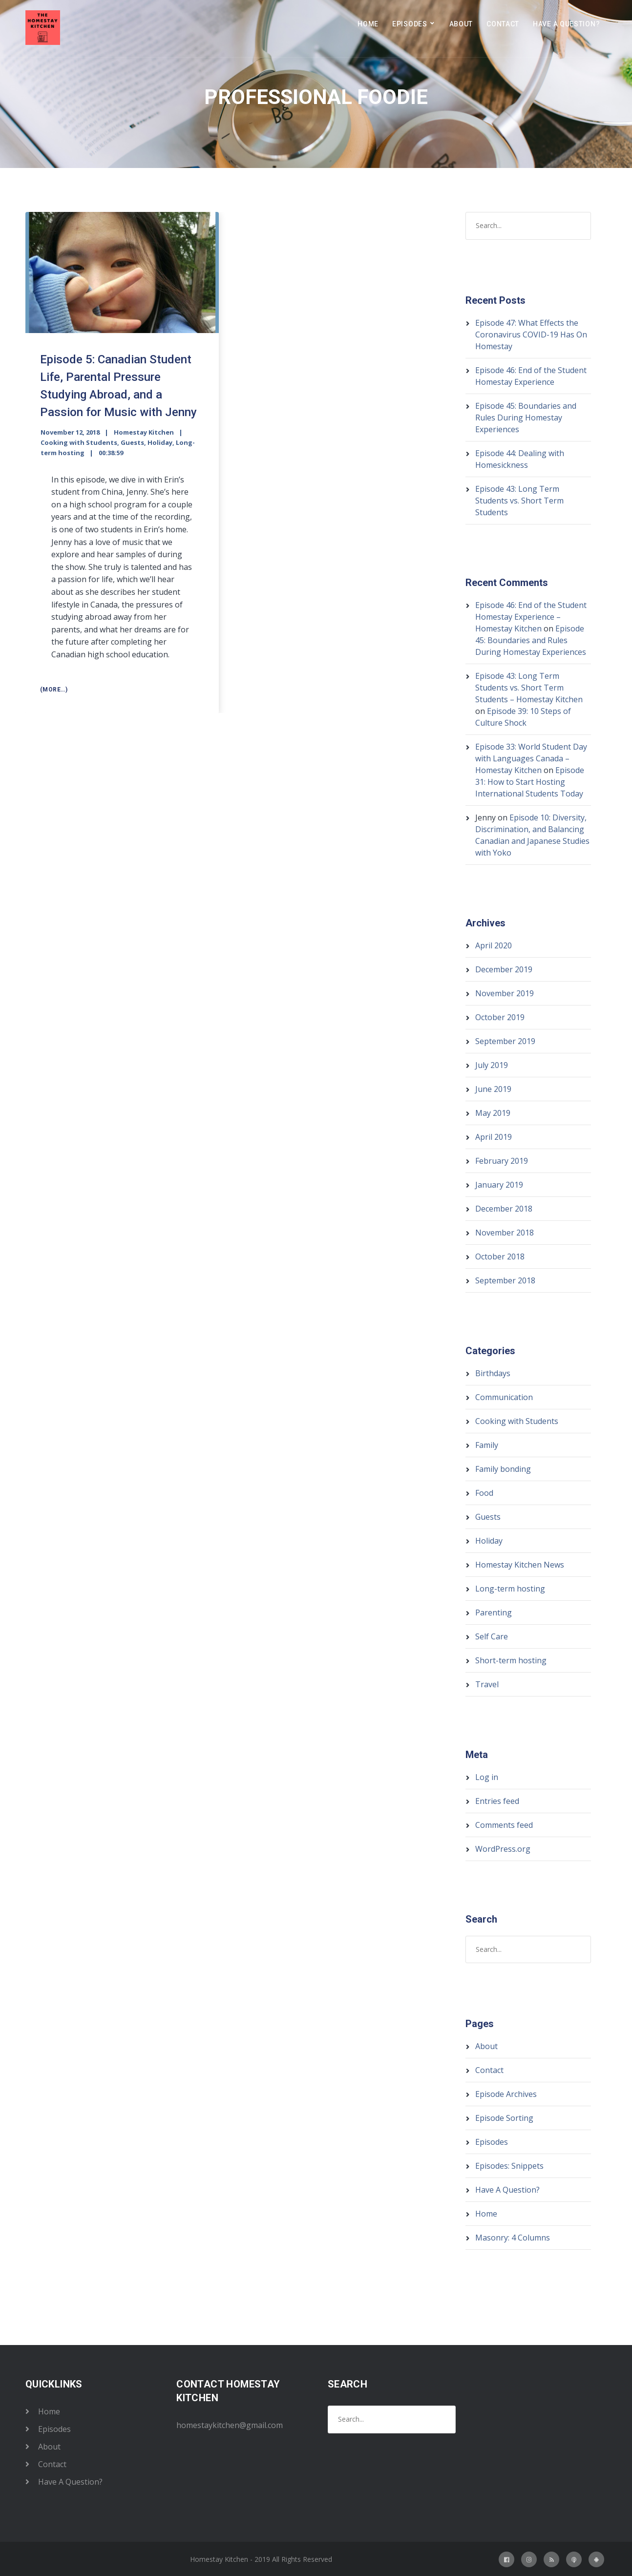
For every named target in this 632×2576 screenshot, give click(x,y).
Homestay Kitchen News (519, 1564)
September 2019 (505, 1041)
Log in (486, 1777)
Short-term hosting (511, 1660)
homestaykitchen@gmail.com (229, 2425)
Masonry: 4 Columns (512, 2237)
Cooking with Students (79, 442)
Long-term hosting (510, 1588)
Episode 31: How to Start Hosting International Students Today (529, 782)
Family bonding (503, 1469)
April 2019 (493, 1136)
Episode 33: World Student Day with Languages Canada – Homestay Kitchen (531, 758)
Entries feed (497, 1801)
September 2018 (505, 1280)
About (461, 24)
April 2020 (493, 945)
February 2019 (501, 1160)
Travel (487, 1684)
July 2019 (491, 1065)
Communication (504, 1397)
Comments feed (504, 1825)
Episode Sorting (504, 2118)
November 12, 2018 (70, 432)
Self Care (491, 1636)
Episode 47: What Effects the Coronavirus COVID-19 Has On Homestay (531, 334)
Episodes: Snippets (509, 2165)
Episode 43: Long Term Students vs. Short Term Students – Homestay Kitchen (529, 687)
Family (486, 1445)
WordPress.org (502, 1848)
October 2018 (500, 1256)
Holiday (159, 442)
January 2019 (499, 1184)
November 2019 (504, 993)
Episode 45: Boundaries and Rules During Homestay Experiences (525, 417)
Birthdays (492, 1373)
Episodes (409, 24)
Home (368, 24)
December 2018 (503, 1208)
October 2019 (500, 1017)
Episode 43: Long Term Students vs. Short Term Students (519, 500)
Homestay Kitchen (144, 432)
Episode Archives (506, 2094)
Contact (502, 24)
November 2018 (504, 1232)
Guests (132, 442)
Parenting (493, 1612)
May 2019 (492, 1113)
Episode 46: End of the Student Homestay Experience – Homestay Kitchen (531, 617)
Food (484, 1492)
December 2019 (503, 969)
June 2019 (493, 1089)
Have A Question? (566, 24)
